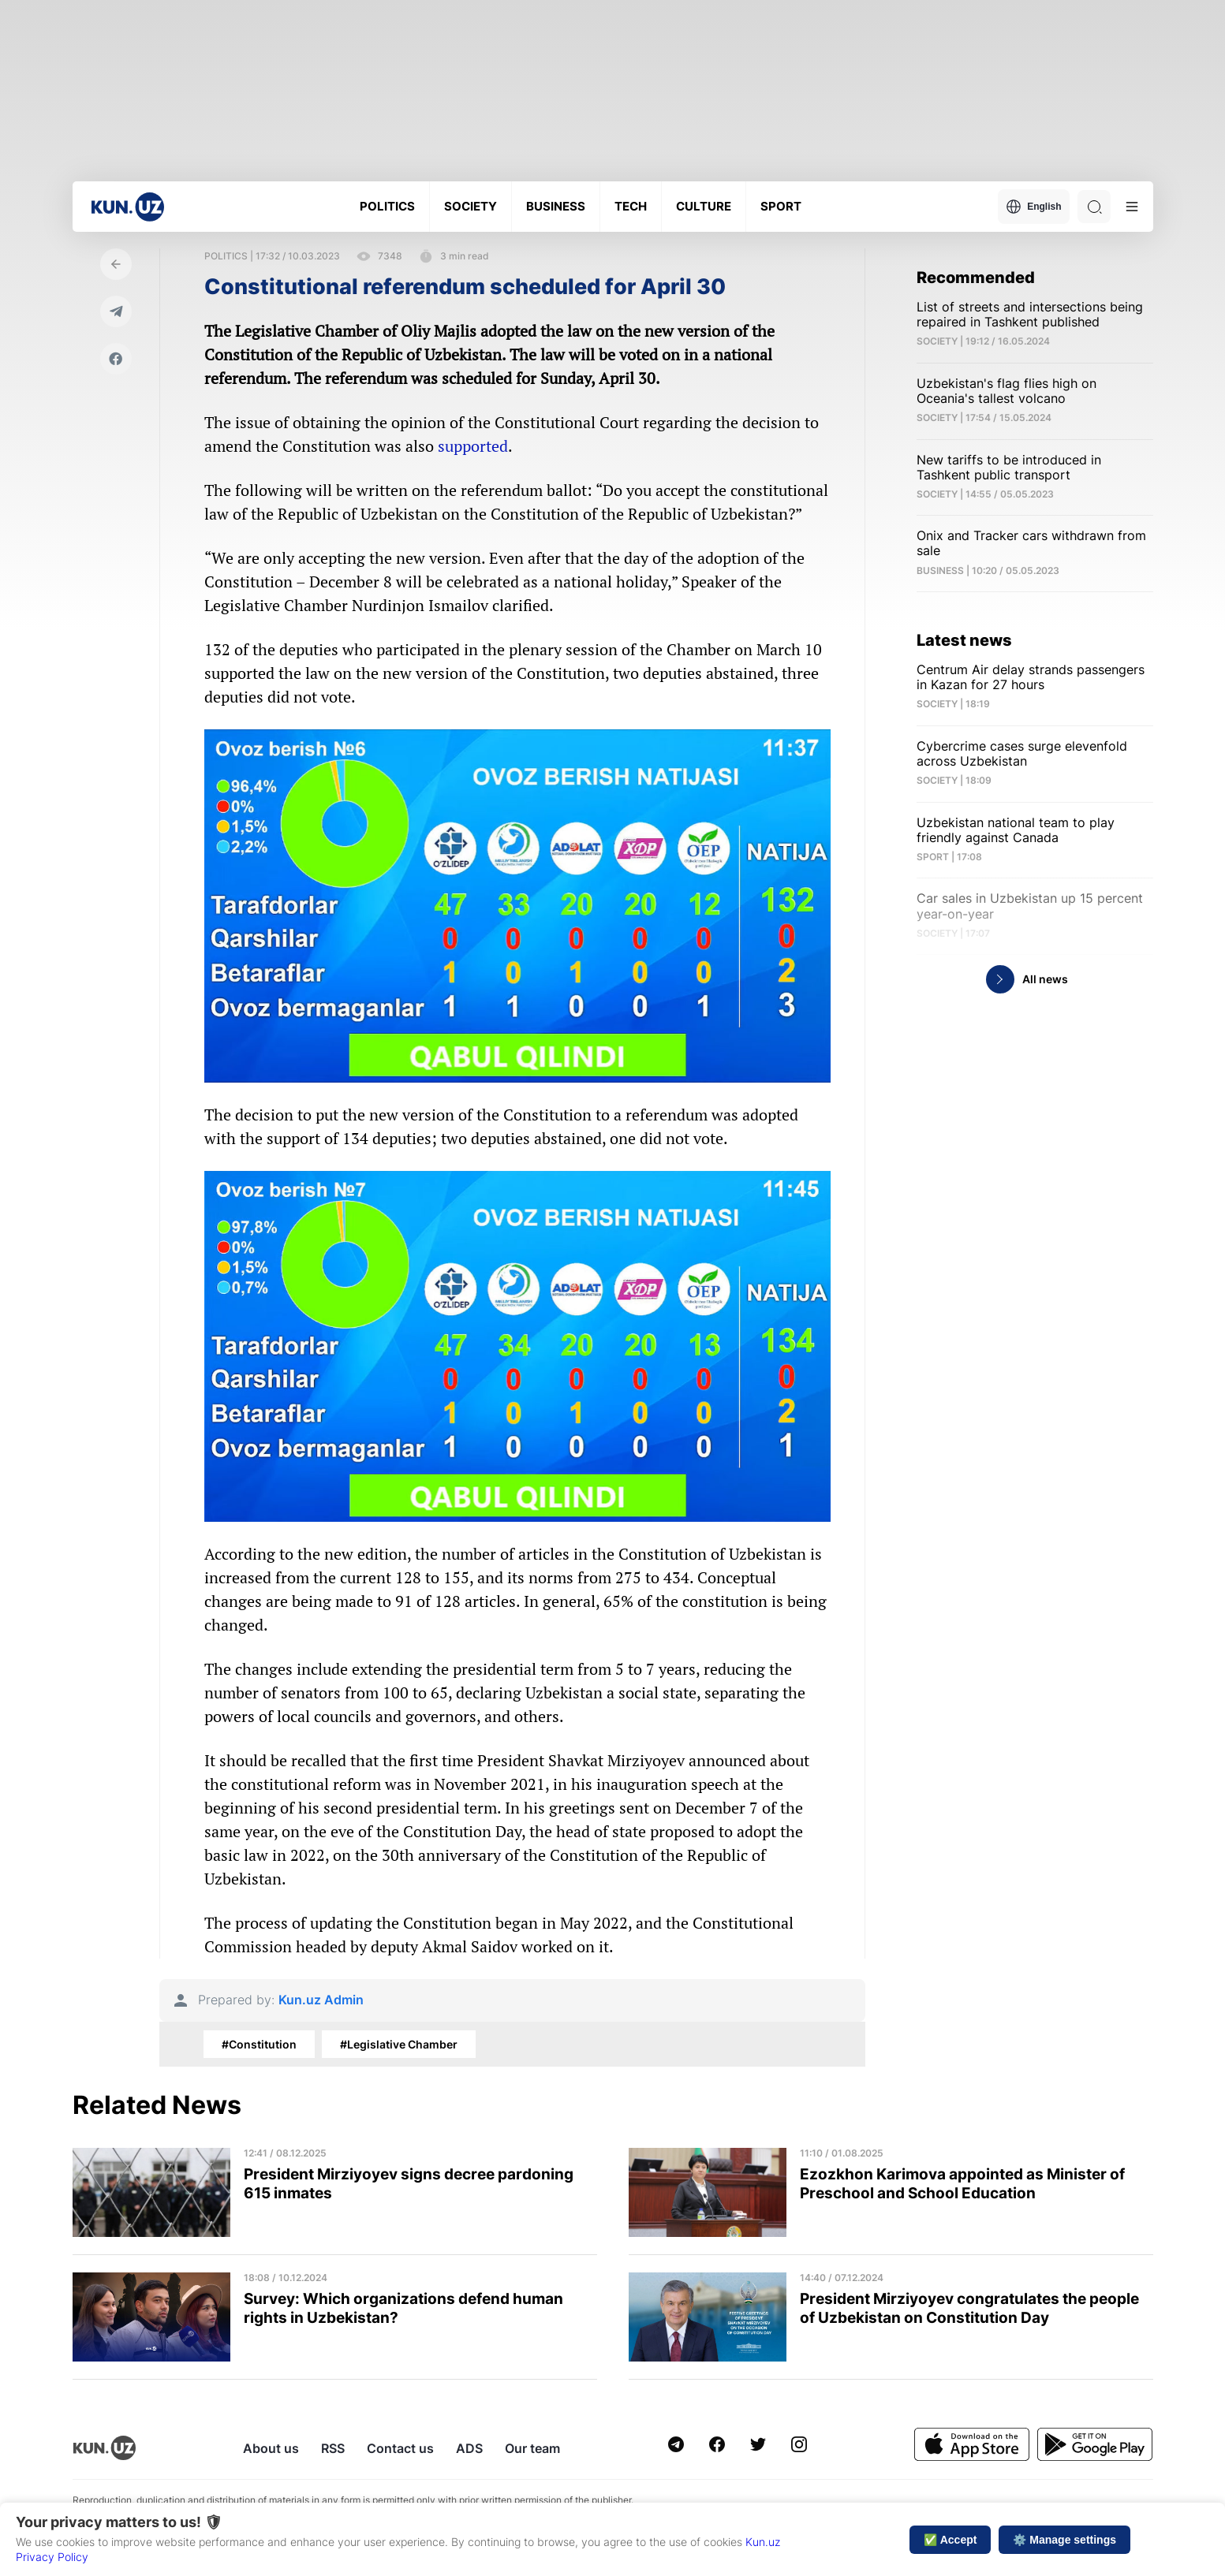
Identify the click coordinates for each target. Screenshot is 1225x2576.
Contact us (400, 2448)
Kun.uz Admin (321, 2000)
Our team (532, 2448)
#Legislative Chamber (399, 2044)
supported (473, 446)
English (1033, 206)
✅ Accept (950, 2539)
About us (271, 2448)
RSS (333, 2448)
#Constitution (259, 2044)
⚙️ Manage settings (1064, 2539)
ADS (469, 2448)
